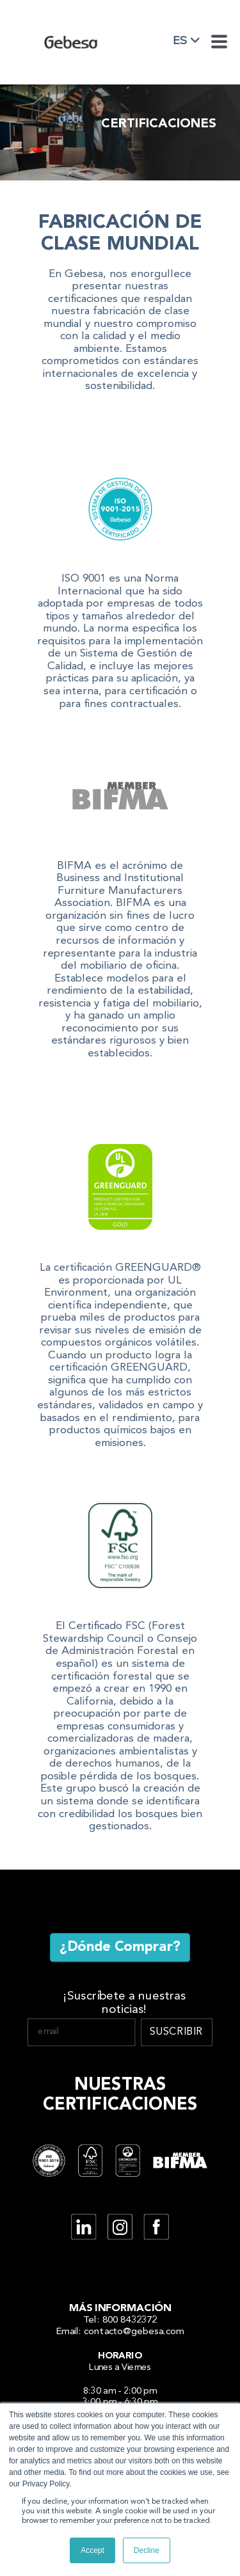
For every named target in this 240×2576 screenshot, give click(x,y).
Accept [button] (92, 2550)
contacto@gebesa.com (134, 2331)
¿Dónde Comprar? (120, 1947)
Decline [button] (146, 2550)
